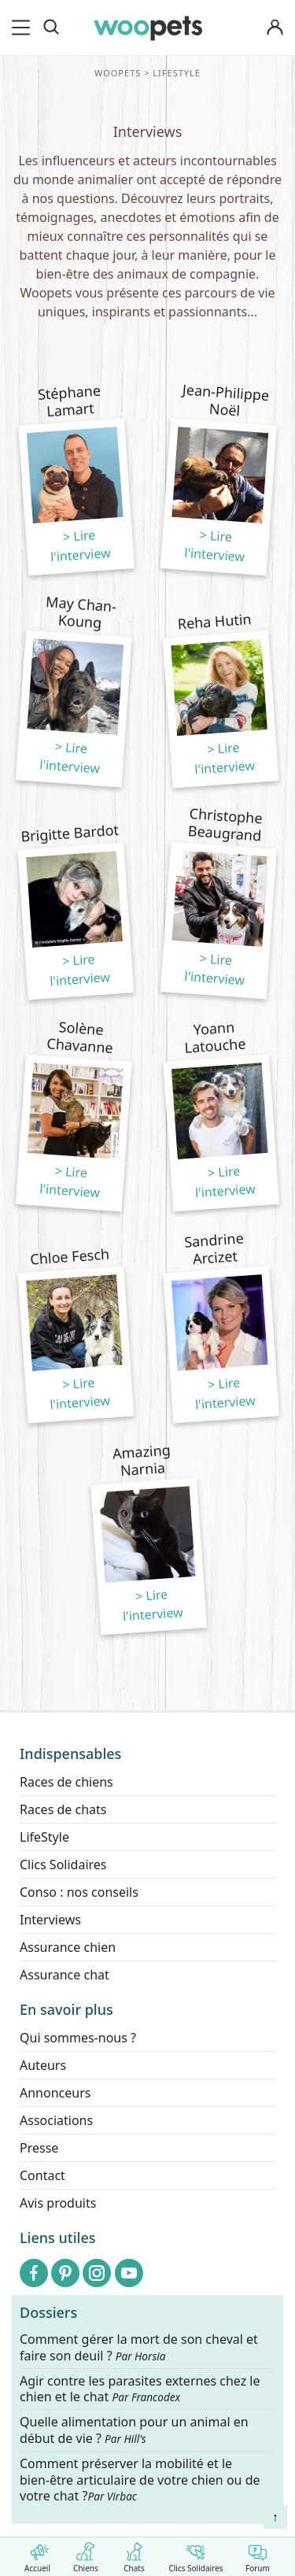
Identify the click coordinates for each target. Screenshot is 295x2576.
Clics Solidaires (195, 2554)
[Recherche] (51, 27)
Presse (39, 2148)
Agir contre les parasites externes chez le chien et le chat (140, 2389)
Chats (134, 2554)
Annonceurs (55, 2092)
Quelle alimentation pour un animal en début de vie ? (134, 2431)
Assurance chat (64, 1974)
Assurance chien (68, 1947)
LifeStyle (44, 1837)
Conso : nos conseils (79, 1892)
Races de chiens (66, 1782)
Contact (42, 2175)
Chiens (85, 2554)
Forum (257, 2554)
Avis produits (58, 2203)
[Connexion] (274, 28)
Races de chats (63, 1809)
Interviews (50, 1919)
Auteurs (43, 2065)
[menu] (23, 27)
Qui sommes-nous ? (78, 2037)
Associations (56, 2120)
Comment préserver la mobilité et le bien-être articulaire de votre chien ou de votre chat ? (140, 2480)
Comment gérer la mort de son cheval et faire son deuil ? (139, 2347)
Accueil (37, 2554)
